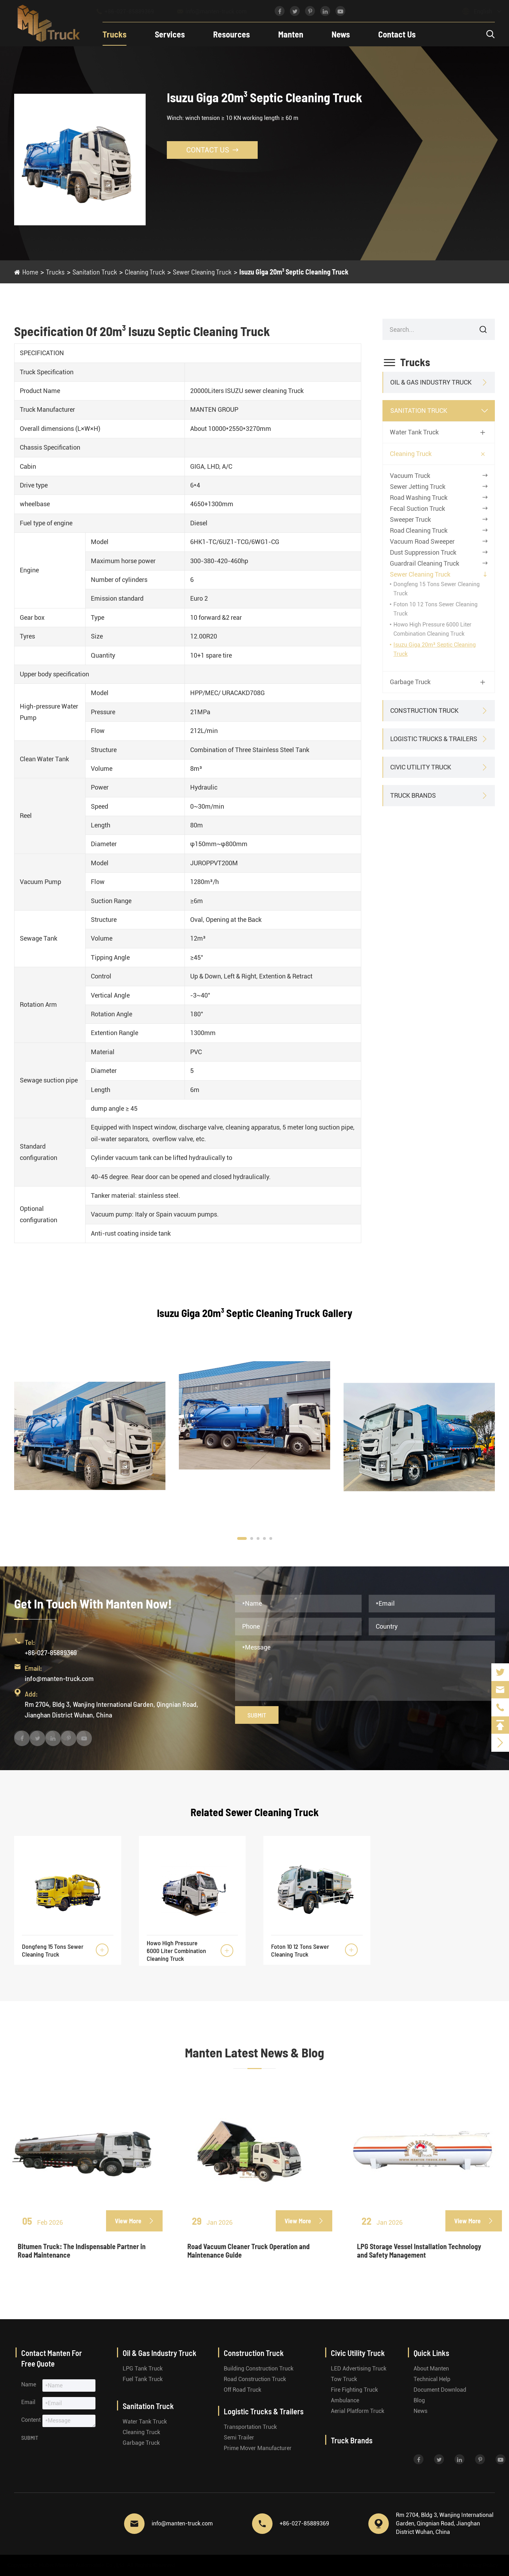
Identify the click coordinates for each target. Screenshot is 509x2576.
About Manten (431, 2368)
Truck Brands (413, 795)
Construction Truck (424, 710)
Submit (256, 1715)
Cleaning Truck (145, 271)
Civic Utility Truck (420, 767)
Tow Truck (344, 2379)
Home (30, 271)
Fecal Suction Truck (417, 508)
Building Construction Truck (258, 2368)
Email (28, 2402)
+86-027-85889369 (132, 11)
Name (28, 2384)
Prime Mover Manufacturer (258, 2448)
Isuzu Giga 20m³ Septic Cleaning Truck (294, 271)
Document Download (440, 2389)
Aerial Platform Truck (357, 2411)
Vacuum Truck (410, 475)
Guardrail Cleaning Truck (424, 563)
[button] (242, 1538)
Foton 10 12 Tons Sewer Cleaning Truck (300, 1950)
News (341, 34)
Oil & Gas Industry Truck (431, 382)
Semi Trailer (239, 2437)
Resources (231, 34)
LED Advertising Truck (358, 2368)
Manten (290, 34)
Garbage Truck (410, 682)
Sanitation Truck (94, 271)
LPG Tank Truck (143, 2368)
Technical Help (432, 2379)
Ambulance (345, 2400)
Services (170, 34)
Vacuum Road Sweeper (422, 541)
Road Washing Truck (418, 497)
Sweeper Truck (410, 519)
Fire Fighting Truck (354, 2389)
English (476, 11)
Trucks (115, 34)
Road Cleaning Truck (418, 530)
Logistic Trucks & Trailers (433, 739)
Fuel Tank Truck (143, 2379)
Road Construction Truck (255, 2379)
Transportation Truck (250, 2427)
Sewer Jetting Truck (417, 486)
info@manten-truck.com (218, 11)
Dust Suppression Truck (423, 552)
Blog (419, 2400)
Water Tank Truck (414, 432)
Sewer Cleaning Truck (202, 271)
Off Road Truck (242, 2389)
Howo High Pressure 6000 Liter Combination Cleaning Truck (176, 1950)
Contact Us (397, 34)
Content (31, 2419)
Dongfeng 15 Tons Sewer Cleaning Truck (52, 1950)
